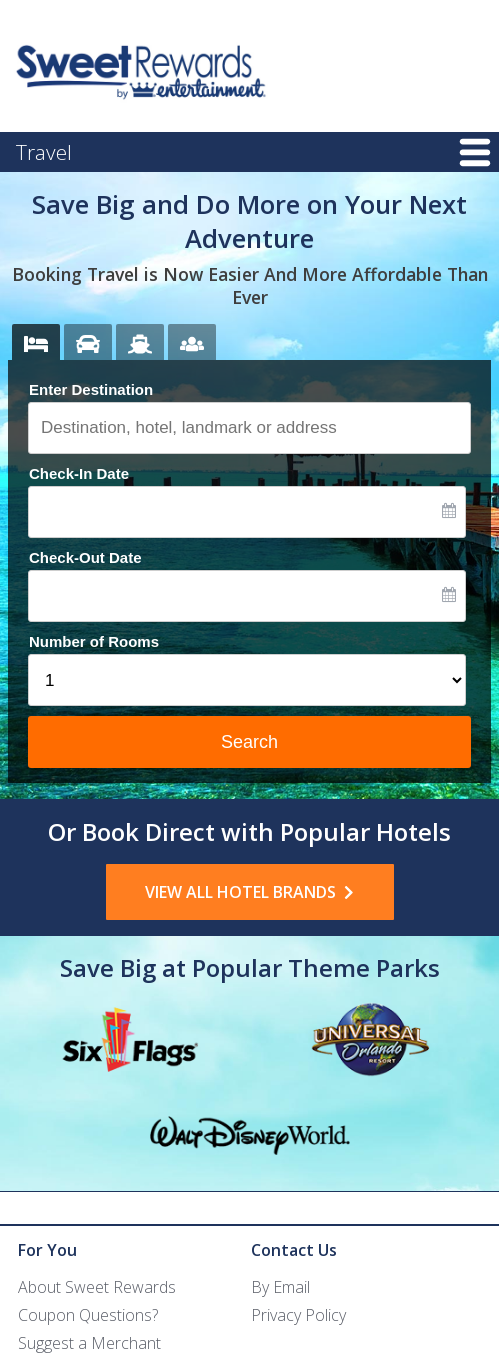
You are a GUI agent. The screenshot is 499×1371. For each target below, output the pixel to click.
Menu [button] (475, 154)
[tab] (36, 342)
